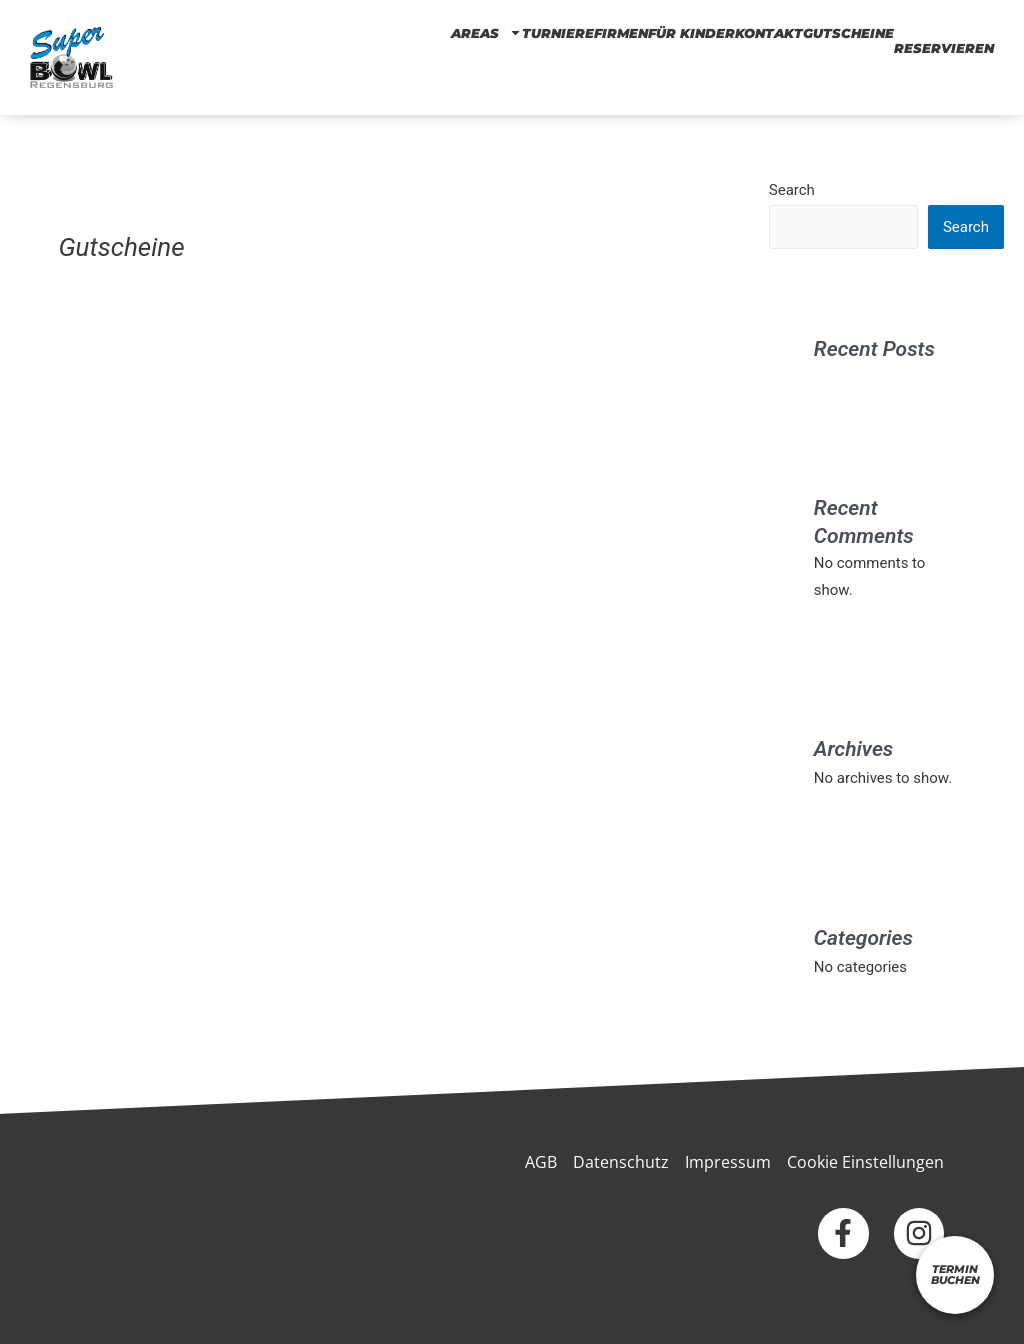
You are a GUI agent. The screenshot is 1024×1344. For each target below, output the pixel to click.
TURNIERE (558, 32)
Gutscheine (848, 32)
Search (792, 190)
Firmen (621, 32)
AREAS (486, 32)
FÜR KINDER (691, 32)
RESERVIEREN (944, 48)
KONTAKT (769, 32)
